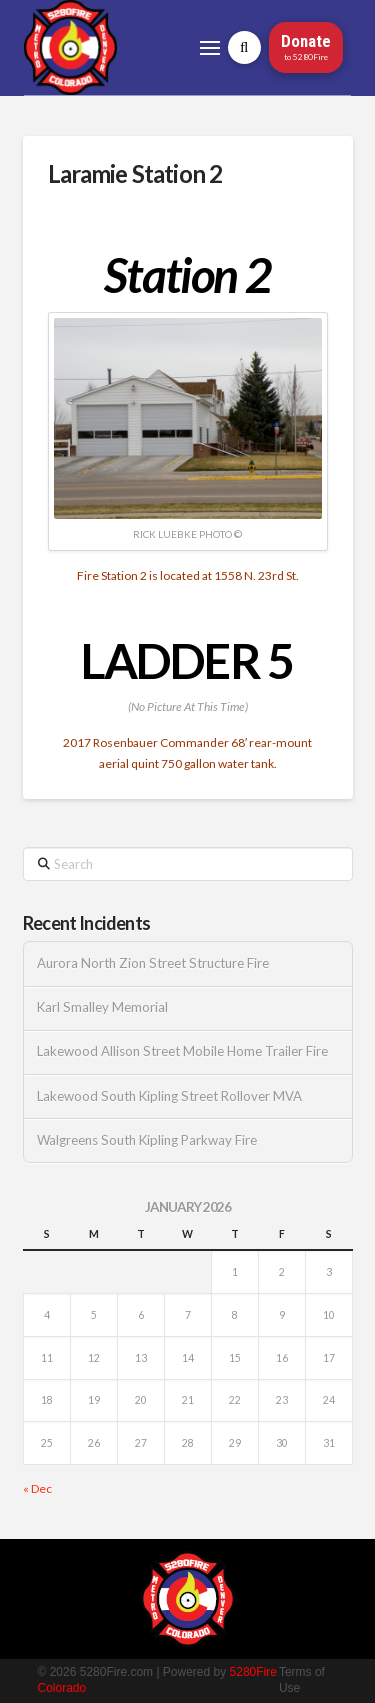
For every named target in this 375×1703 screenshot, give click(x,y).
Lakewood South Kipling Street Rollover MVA (169, 1096)
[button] (210, 48)
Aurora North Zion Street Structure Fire (153, 963)
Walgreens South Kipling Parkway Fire (147, 1140)
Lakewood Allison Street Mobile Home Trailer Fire (182, 1051)
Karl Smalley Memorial (102, 1007)
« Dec (37, 1488)
